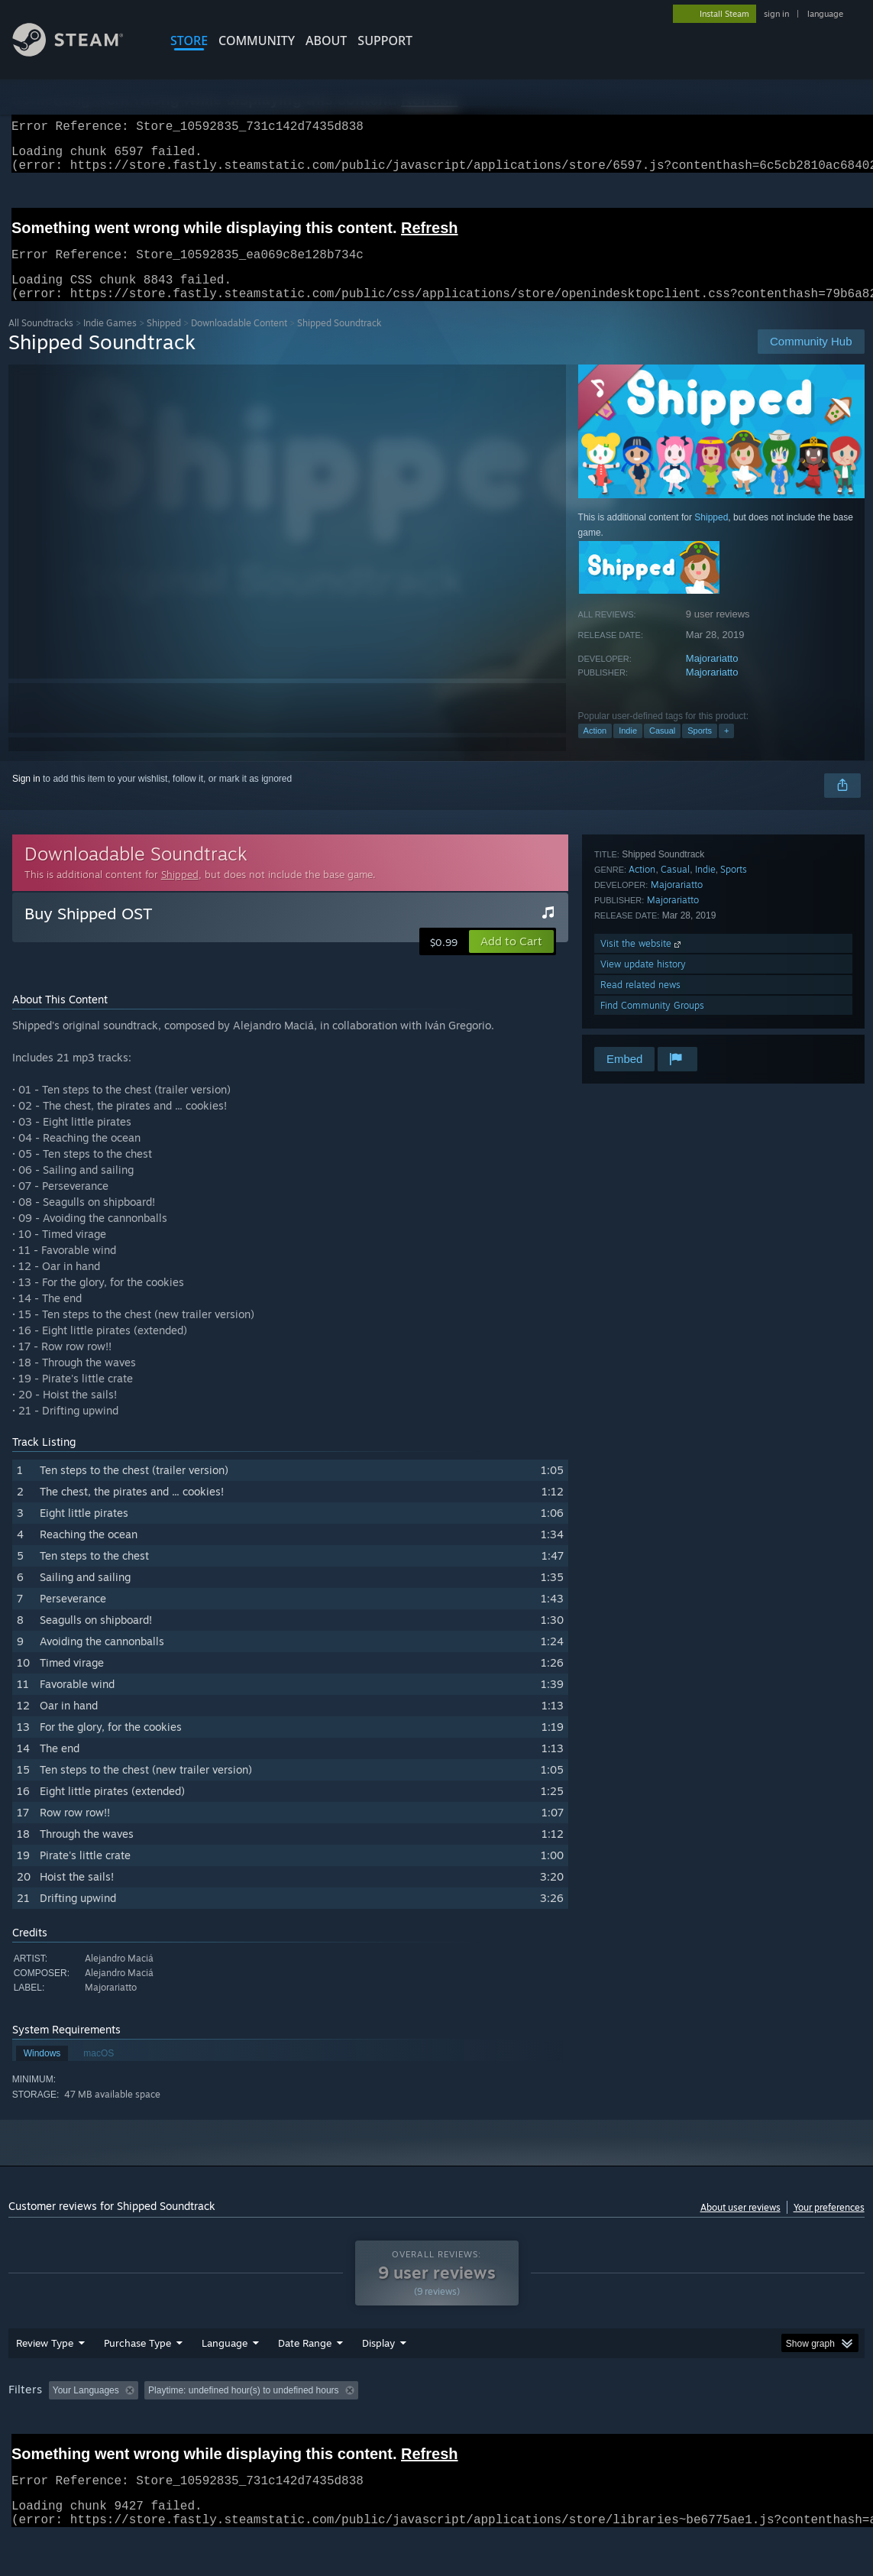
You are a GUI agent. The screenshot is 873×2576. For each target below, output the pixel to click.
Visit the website (642, 961)
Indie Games (110, 341)
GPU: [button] (725, 2430)
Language (224, 2383)
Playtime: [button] (358, 2430)
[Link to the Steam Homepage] (79, 52)
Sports (699, 748)
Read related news (640, 1003)
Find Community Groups (652, 1023)
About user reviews (740, 2225)
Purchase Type (137, 2383)
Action (595, 748)
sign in (776, 13)
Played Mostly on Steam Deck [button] (467, 2430)
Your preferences (829, 2225)
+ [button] (726, 748)
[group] (436, 2431)
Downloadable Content (239, 341)
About (326, 40)
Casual (662, 748)
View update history (643, 982)
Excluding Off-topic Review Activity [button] (240, 2430)
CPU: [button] (674, 2430)
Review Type (44, 2383)
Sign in (26, 797)
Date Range (304, 2383)
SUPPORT (384, 40)
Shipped (164, 341)
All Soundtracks (40, 341)
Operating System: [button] (595, 2430)
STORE (189, 40)
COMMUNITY (256, 40)
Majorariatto (712, 676)
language (825, 13)
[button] (511, 960)
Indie (628, 748)
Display (378, 2383)
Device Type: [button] (792, 2430)
